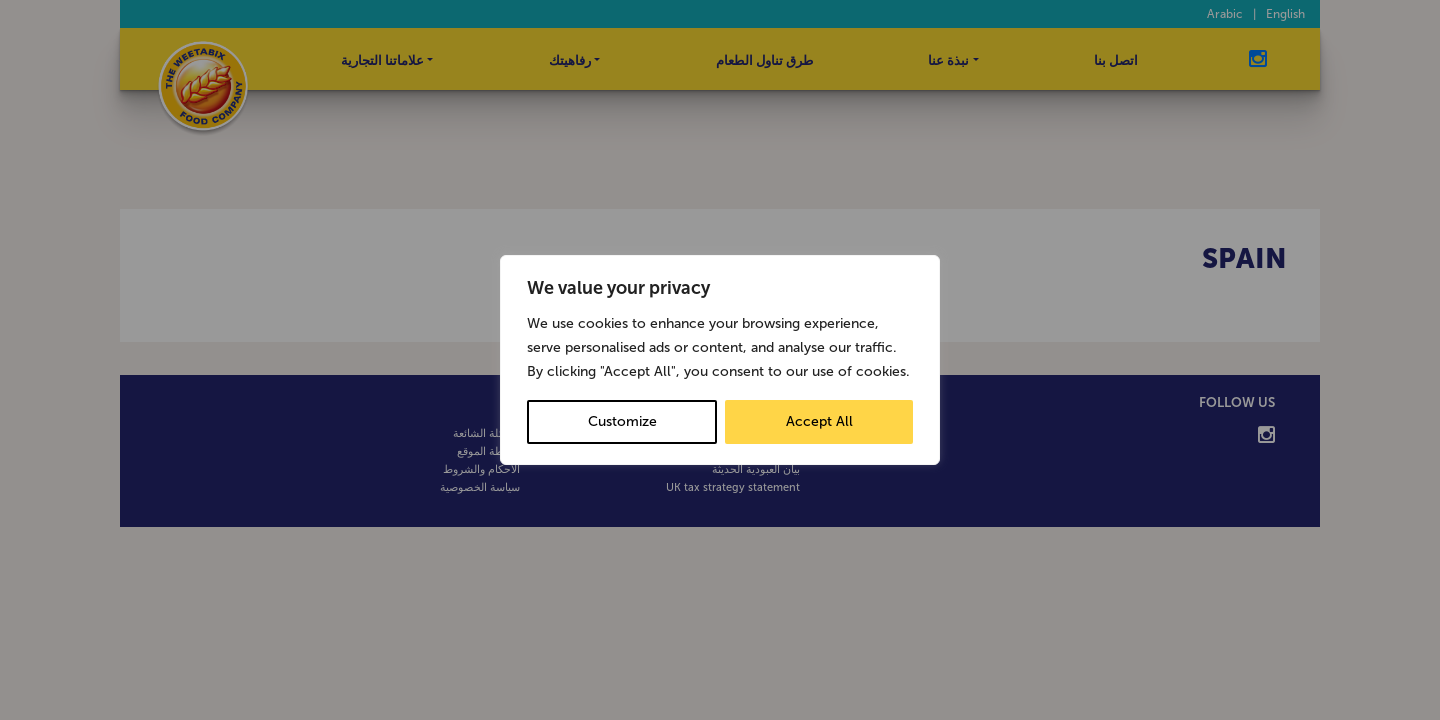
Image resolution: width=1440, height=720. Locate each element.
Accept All (819, 421)
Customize (622, 421)
